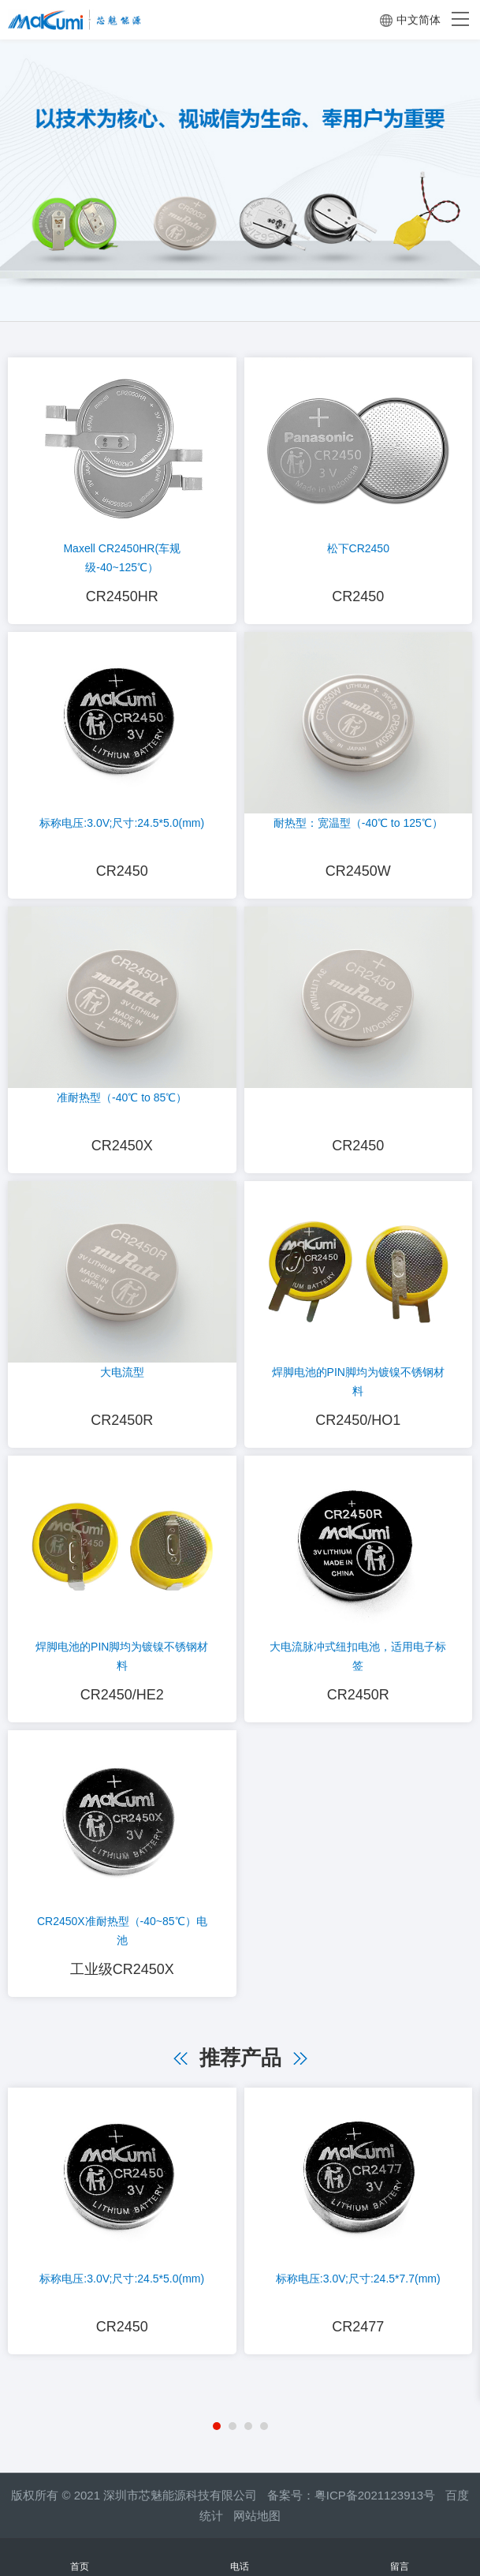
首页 (80, 2557)
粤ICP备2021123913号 (374, 2495)
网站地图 (257, 2515)
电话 (240, 2557)
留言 (400, 2557)
